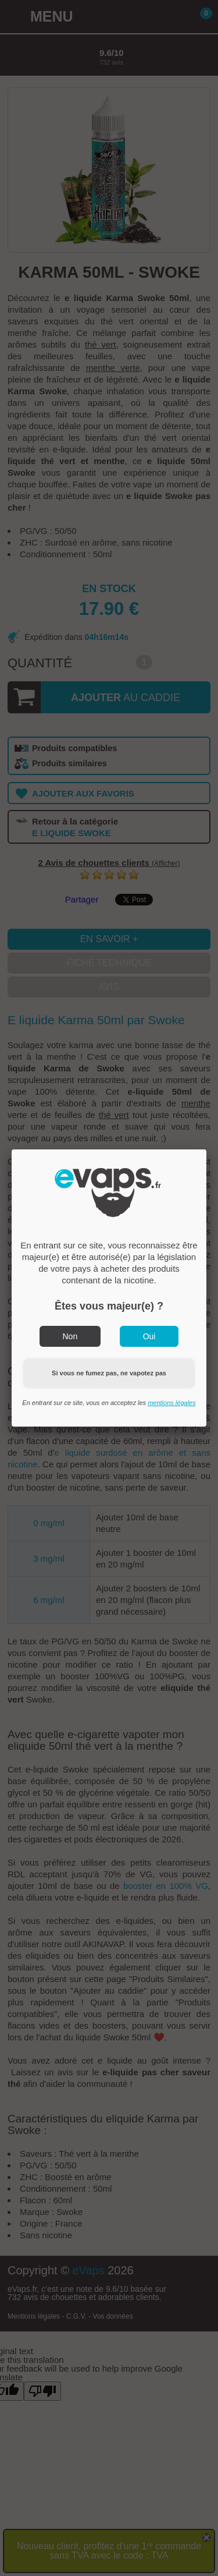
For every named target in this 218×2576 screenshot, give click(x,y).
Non (70, 1336)
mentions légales (172, 1402)
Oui (149, 1336)
